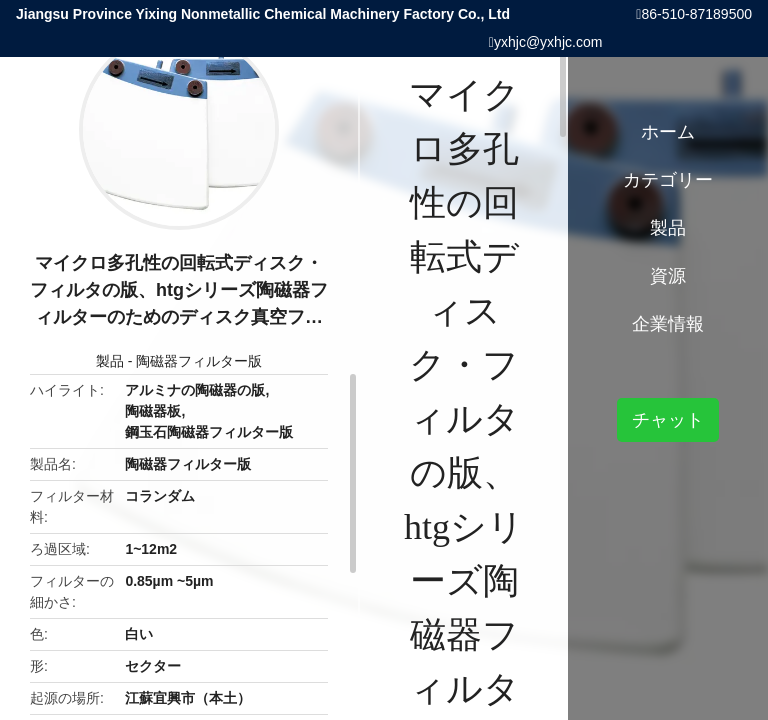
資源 (668, 276)
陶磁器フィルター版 (199, 361)
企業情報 (668, 324)
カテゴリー (668, 180)
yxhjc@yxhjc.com (548, 42)
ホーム (668, 132)
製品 (110, 361)
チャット (668, 420)
